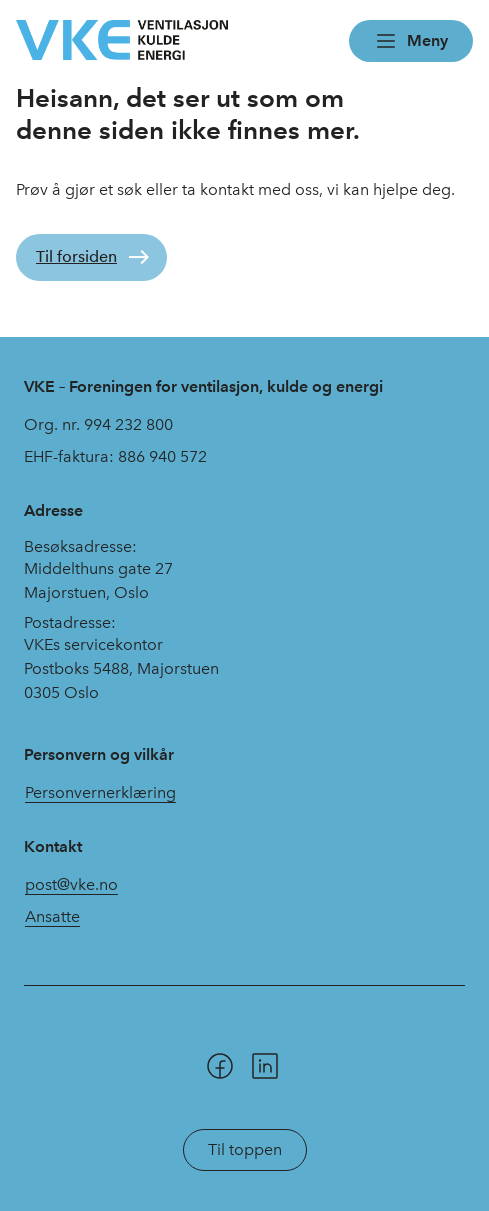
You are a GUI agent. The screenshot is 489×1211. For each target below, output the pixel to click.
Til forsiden (76, 256)
